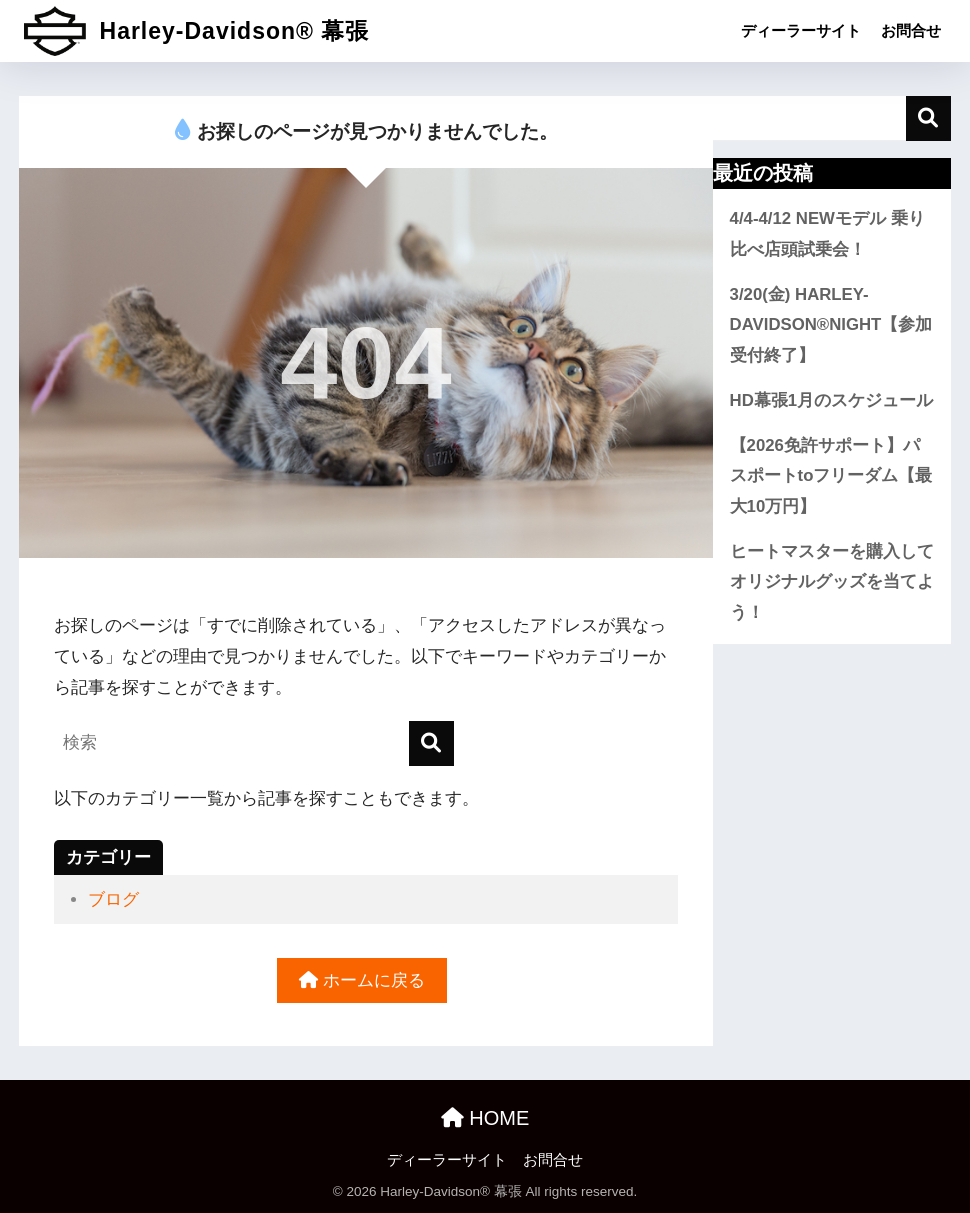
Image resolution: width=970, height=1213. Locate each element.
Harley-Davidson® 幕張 (196, 31)
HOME (485, 1118)
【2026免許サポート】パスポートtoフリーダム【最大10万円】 (831, 476)
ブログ (113, 899)
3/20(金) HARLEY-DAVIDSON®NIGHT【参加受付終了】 (831, 325)
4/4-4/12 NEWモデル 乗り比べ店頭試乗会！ (827, 234)
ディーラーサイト (801, 30)
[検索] (431, 743)
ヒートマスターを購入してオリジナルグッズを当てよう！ (832, 582)
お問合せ (911, 30)
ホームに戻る (362, 980)
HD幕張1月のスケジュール (832, 400)
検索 (928, 118)
